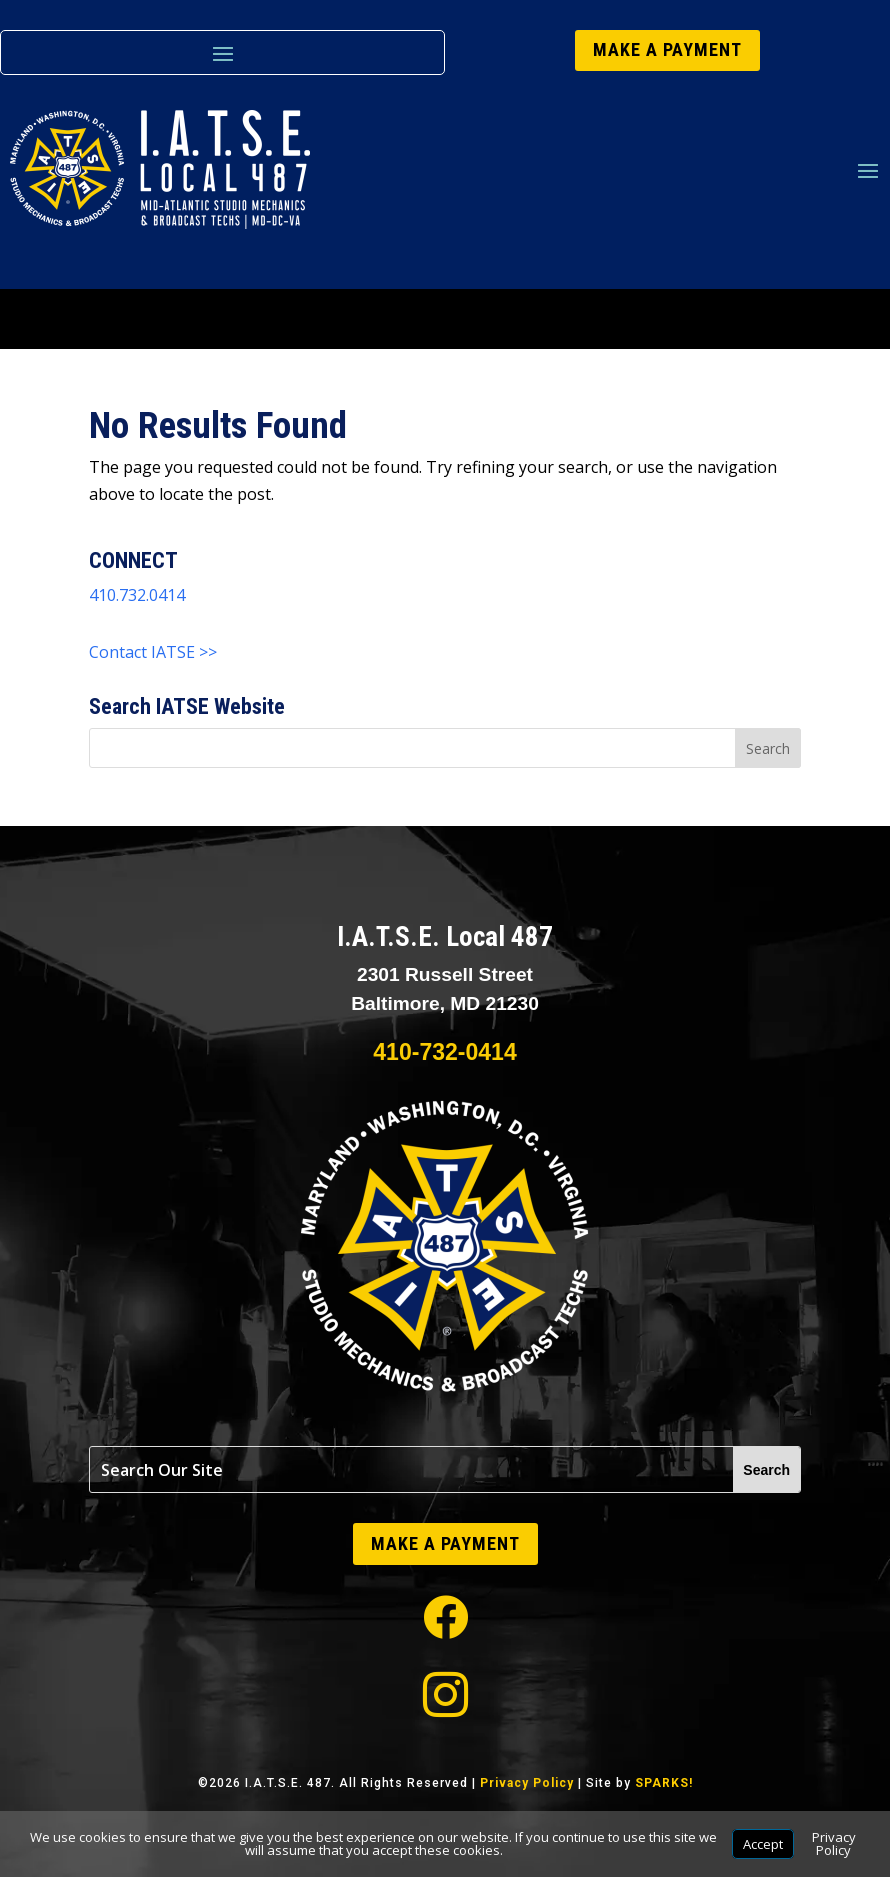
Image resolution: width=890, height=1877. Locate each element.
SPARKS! (664, 1783)
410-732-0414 (444, 1052)
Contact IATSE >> (153, 652)
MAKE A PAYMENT (667, 49)
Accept (763, 1844)
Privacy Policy (527, 1783)
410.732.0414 (137, 595)
